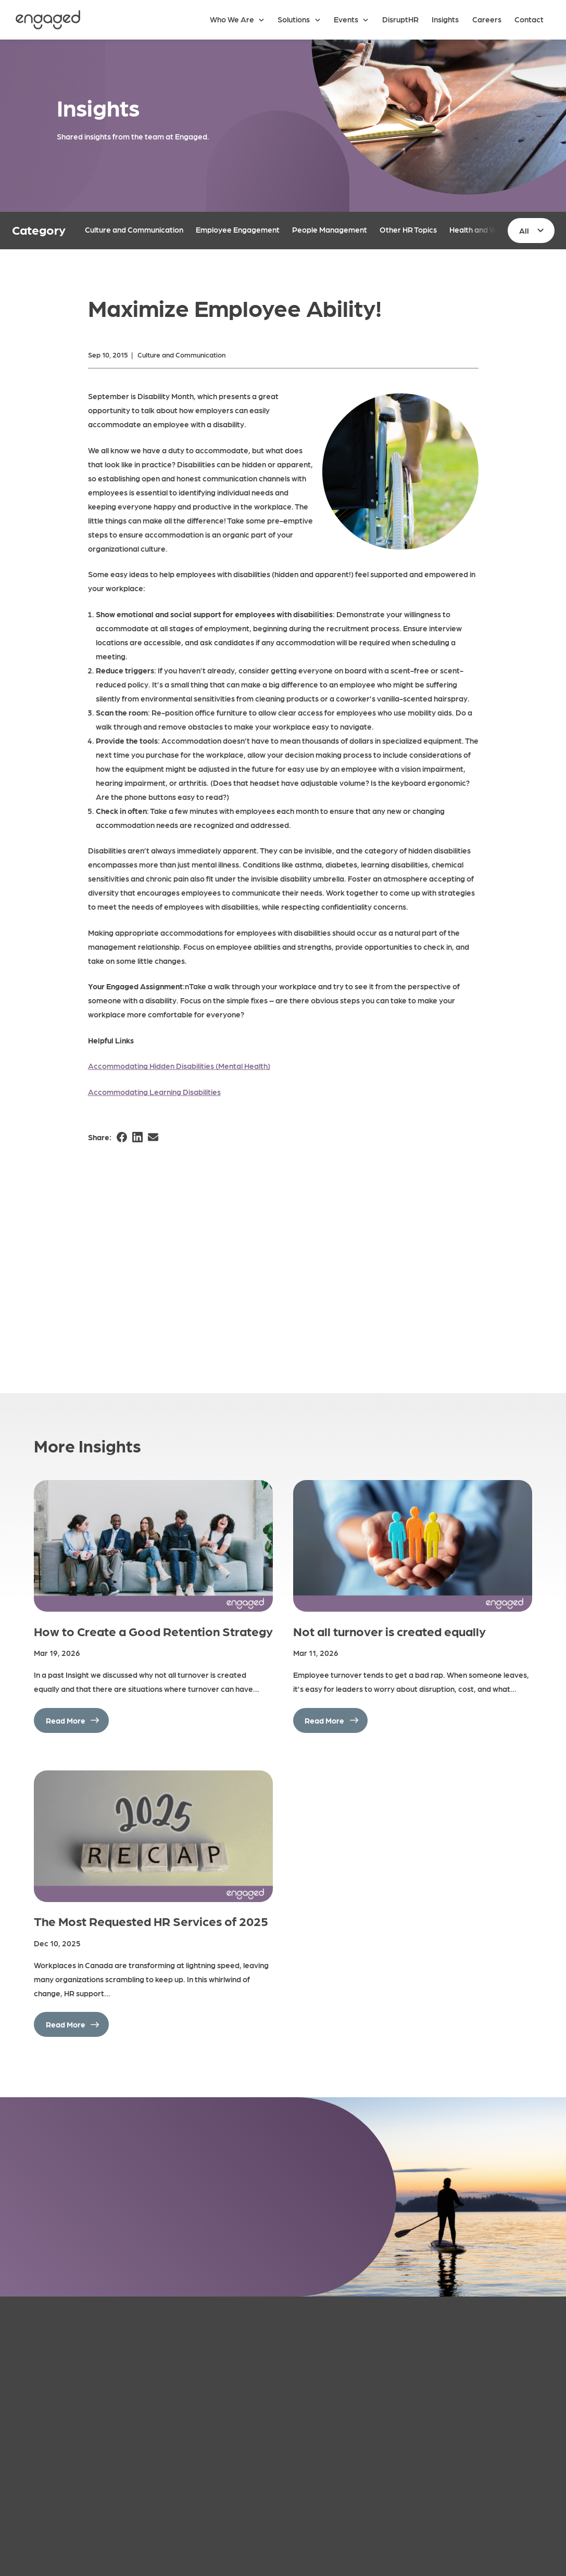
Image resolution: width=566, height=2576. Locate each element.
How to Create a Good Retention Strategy (153, 1630)
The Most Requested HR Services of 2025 (151, 1920)
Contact (529, 19)
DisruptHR (400, 19)
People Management (329, 229)
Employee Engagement (238, 229)
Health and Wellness (484, 229)
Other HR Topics (408, 229)
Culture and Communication (134, 229)
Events (346, 19)
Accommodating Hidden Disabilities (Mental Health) (179, 1065)
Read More (65, 1720)
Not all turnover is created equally (389, 1630)
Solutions (294, 19)
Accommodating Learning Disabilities (154, 1091)
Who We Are (232, 19)
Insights (445, 19)
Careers (486, 19)
